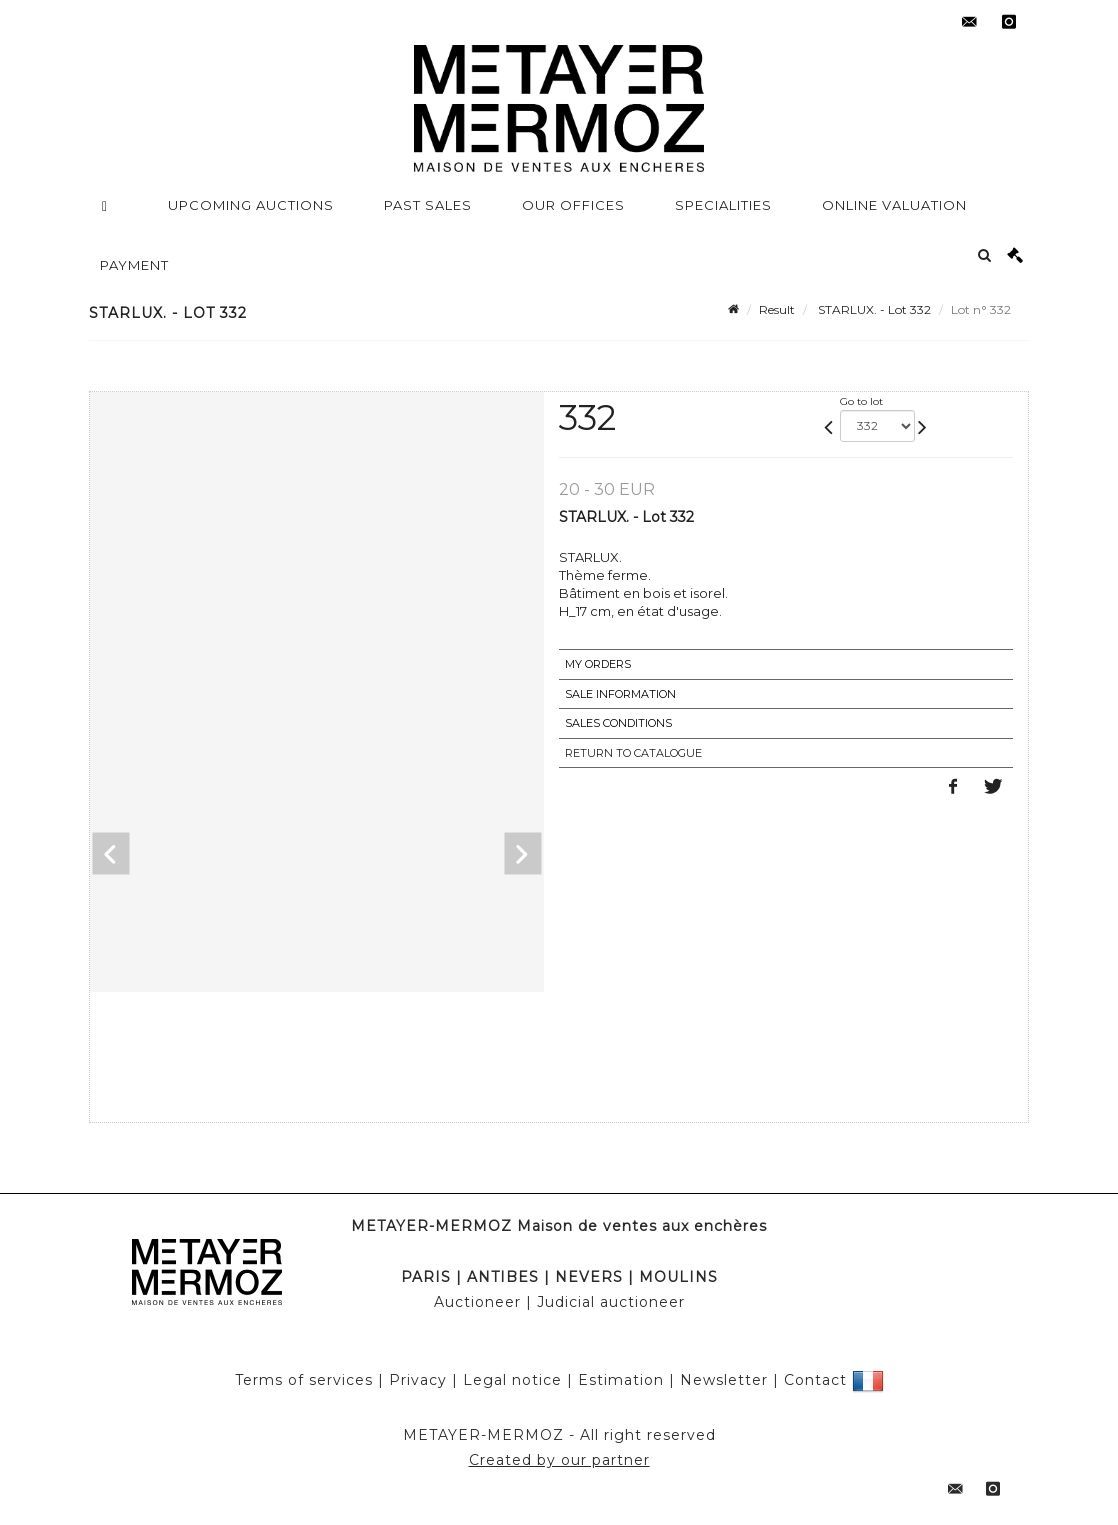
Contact (815, 1380)
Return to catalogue (633, 753)
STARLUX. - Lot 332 (873, 309)
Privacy (418, 1380)
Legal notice (512, 1380)
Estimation (621, 1380)
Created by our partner (559, 1460)
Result (777, 309)
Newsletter (724, 1380)
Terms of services (304, 1380)
